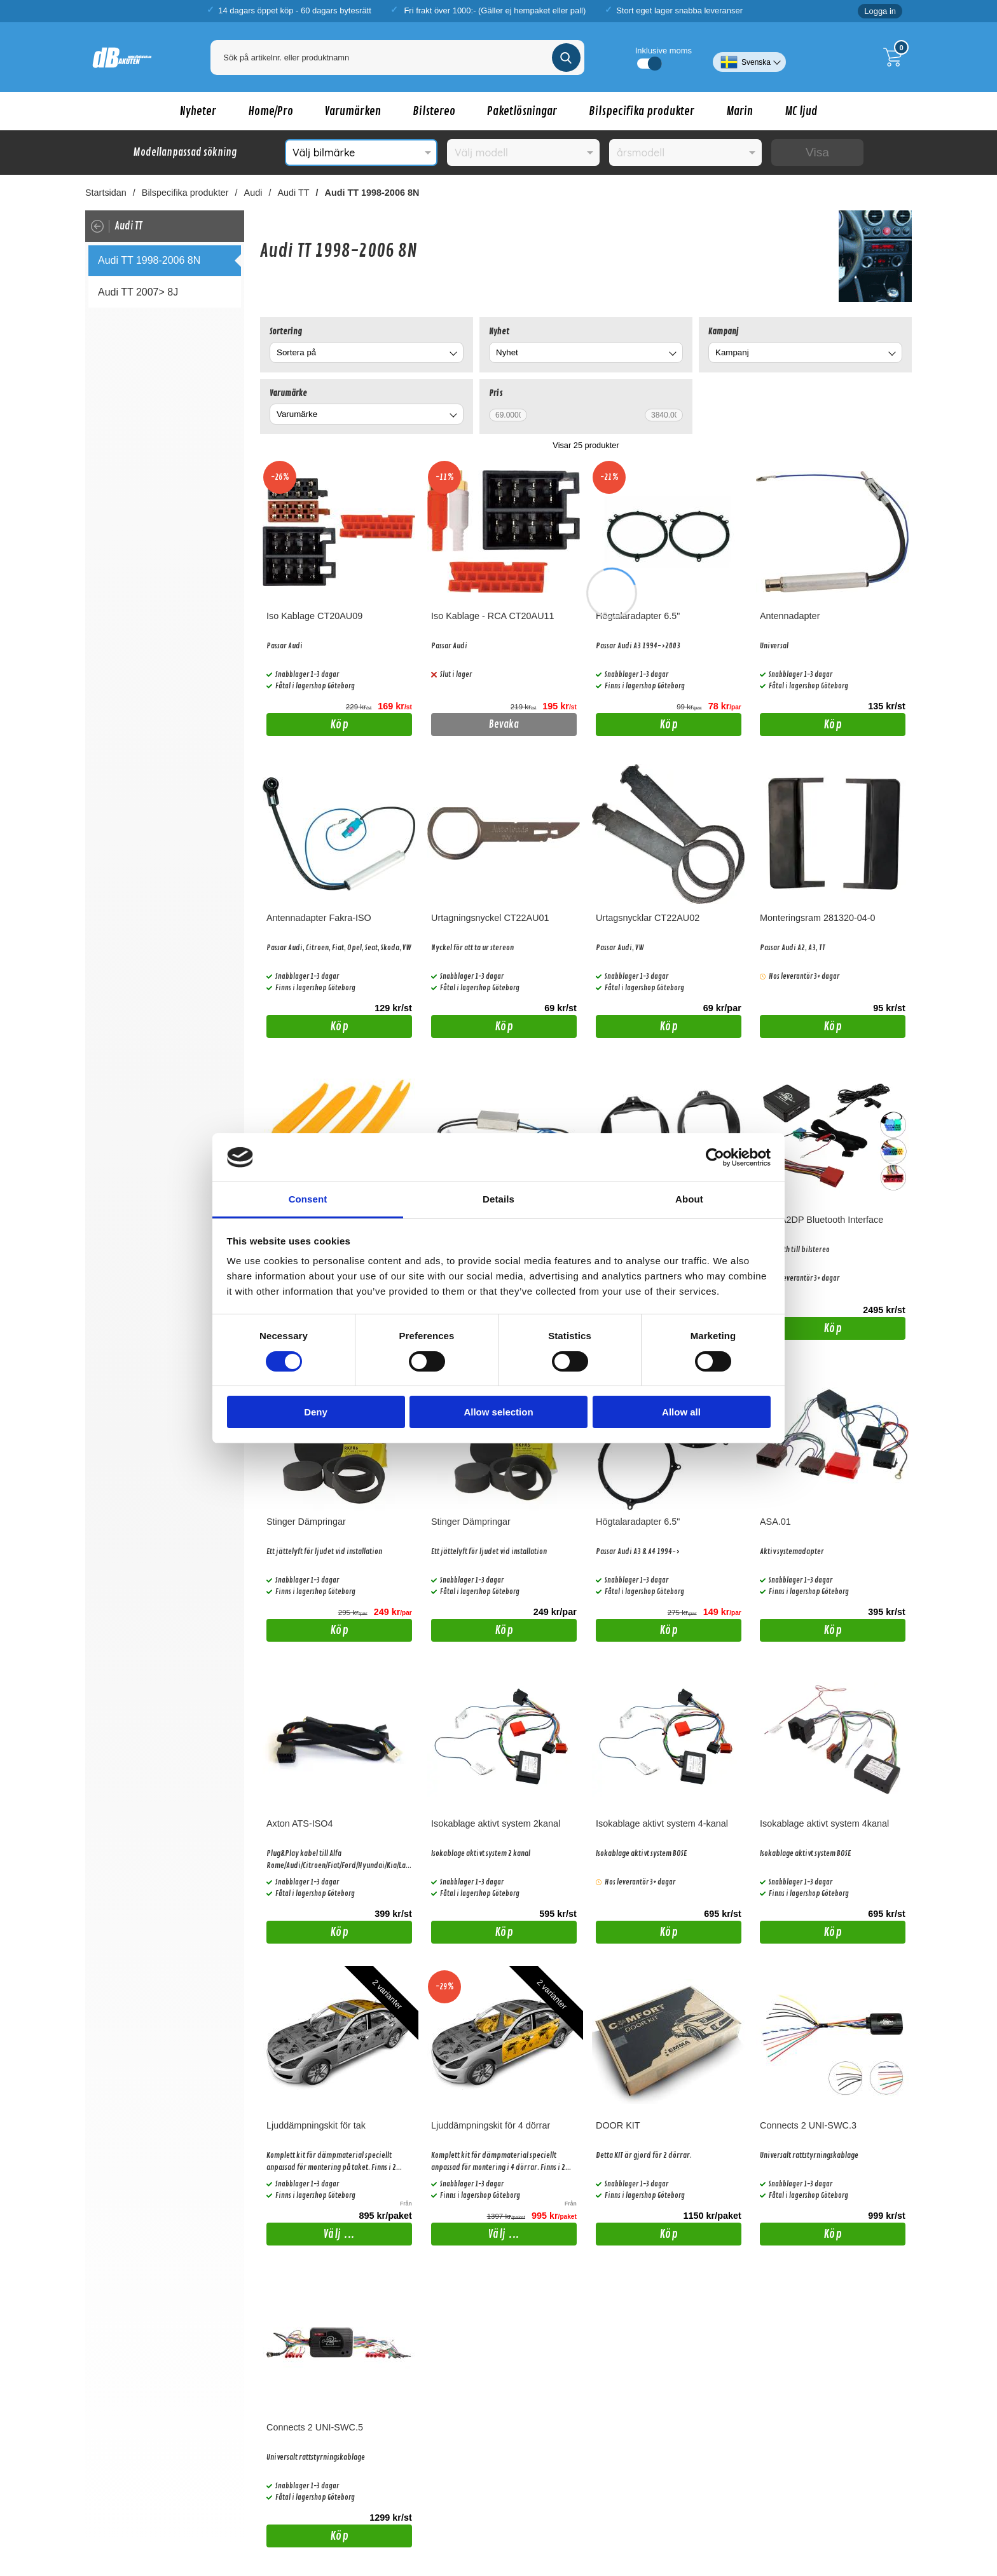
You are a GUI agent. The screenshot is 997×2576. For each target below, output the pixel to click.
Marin (739, 111)
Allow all (681, 1412)
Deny (315, 1412)
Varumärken (353, 111)
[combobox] (367, 352)
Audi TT (293, 192)
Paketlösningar (522, 111)
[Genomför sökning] (566, 57)
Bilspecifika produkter (641, 111)
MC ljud (801, 111)
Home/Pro (270, 111)
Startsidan (106, 192)
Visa (817, 152)
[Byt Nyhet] (671, 354)
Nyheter (198, 111)
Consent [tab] (308, 1199)
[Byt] (452, 354)
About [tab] (689, 1199)
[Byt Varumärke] (452, 416)
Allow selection (498, 1412)
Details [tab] (498, 1199)
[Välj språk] (749, 57)
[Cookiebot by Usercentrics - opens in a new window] (715, 1157)
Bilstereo (434, 111)
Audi (253, 192)
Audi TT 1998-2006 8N (372, 192)
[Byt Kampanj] (890, 354)
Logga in (880, 11)
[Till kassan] (896, 57)
